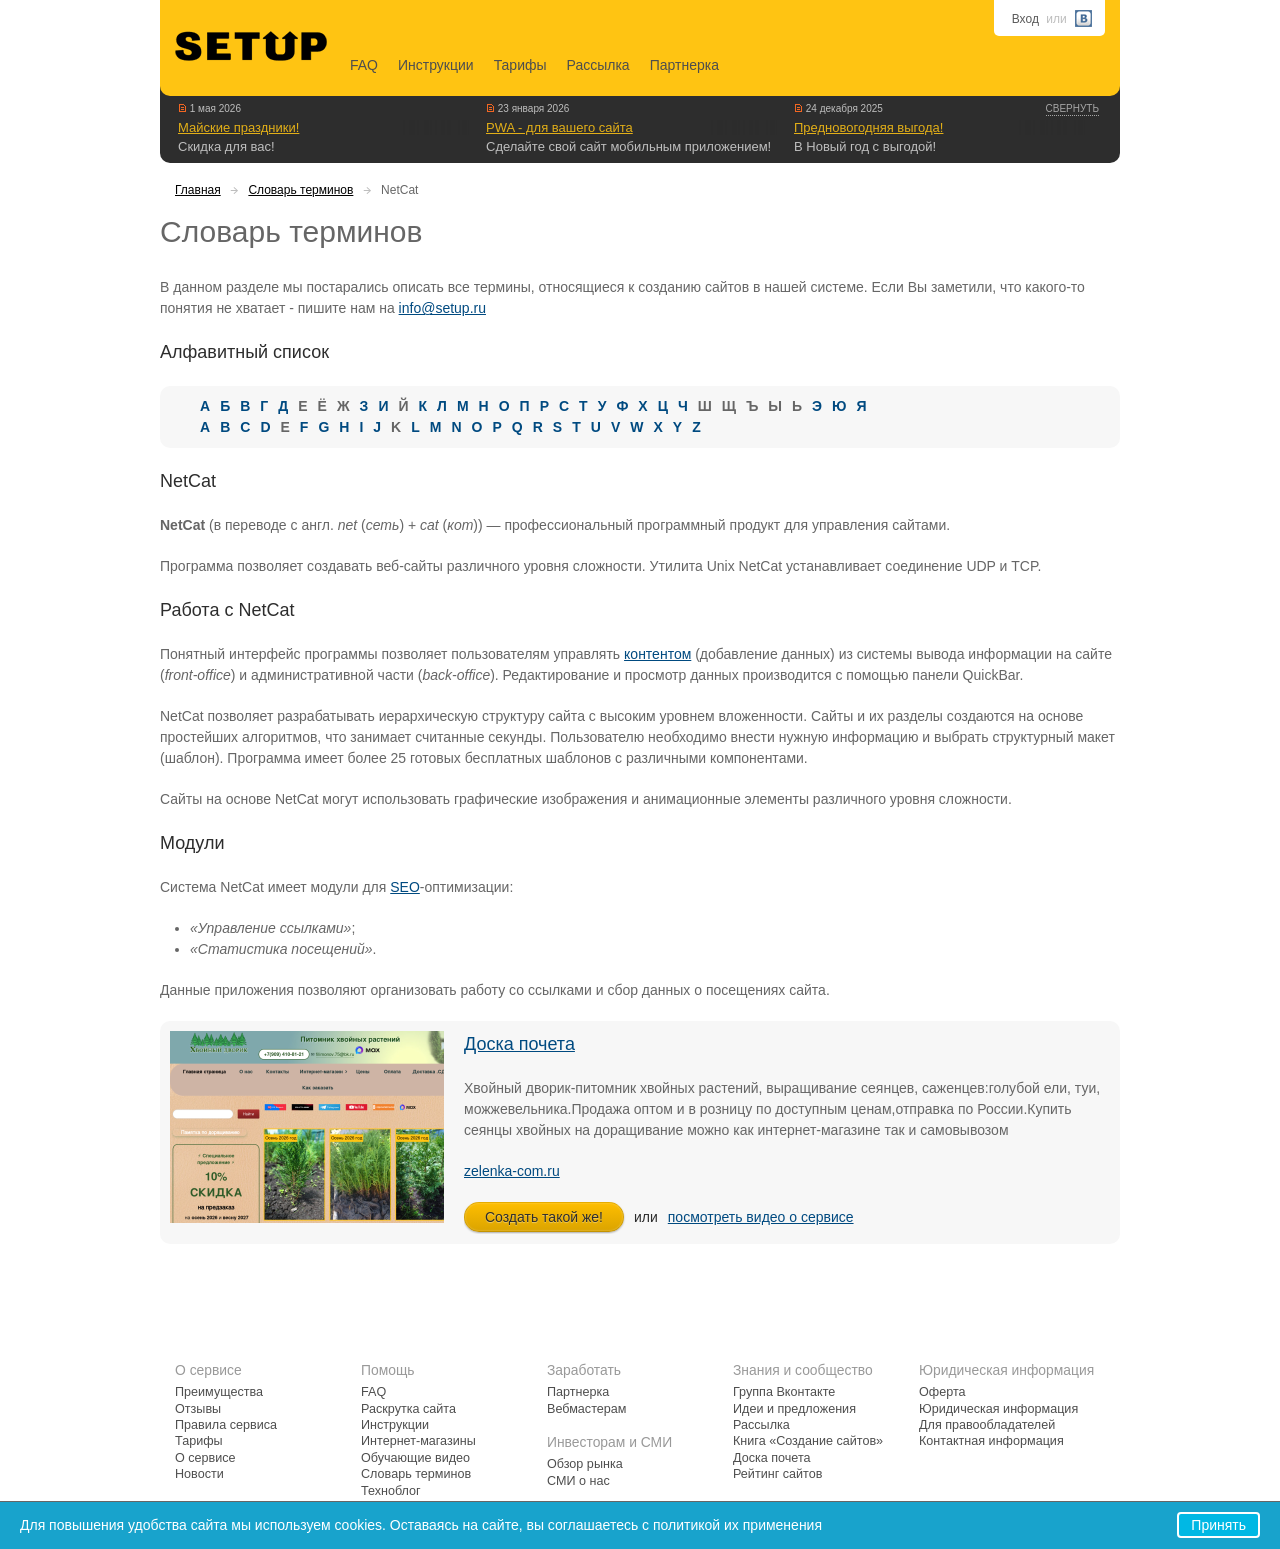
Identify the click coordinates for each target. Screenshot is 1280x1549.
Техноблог (391, 1491)
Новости (199, 1474)
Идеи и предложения (794, 1409)
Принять (1218, 1525)
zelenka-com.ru (512, 1171)
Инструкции (436, 65)
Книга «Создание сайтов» (808, 1441)
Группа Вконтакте (784, 1392)
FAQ (364, 65)
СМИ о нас (578, 1481)
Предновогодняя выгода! (868, 127)
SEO (405, 887)
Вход (1025, 19)
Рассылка (598, 65)
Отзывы (198, 1409)
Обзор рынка (585, 1464)
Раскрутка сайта (408, 1409)
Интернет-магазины (418, 1441)
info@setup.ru (442, 308)
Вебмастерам (586, 1409)
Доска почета (519, 1044)
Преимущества (219, 1392)
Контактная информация (991, 1441)
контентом (657, 654)
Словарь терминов (300, 190)
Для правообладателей (987, 1425)
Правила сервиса (226, 1425)
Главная (198, 190)
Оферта (942, 1392)
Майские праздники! (238, 127)
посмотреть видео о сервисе (761, 1217)
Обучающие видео (415, 1458)
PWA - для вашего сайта (559, 127)
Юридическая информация (998, 1409)
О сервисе (205, 1458)
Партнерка (684, 65)
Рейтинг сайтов (777, 1474)
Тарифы (520, 65)
